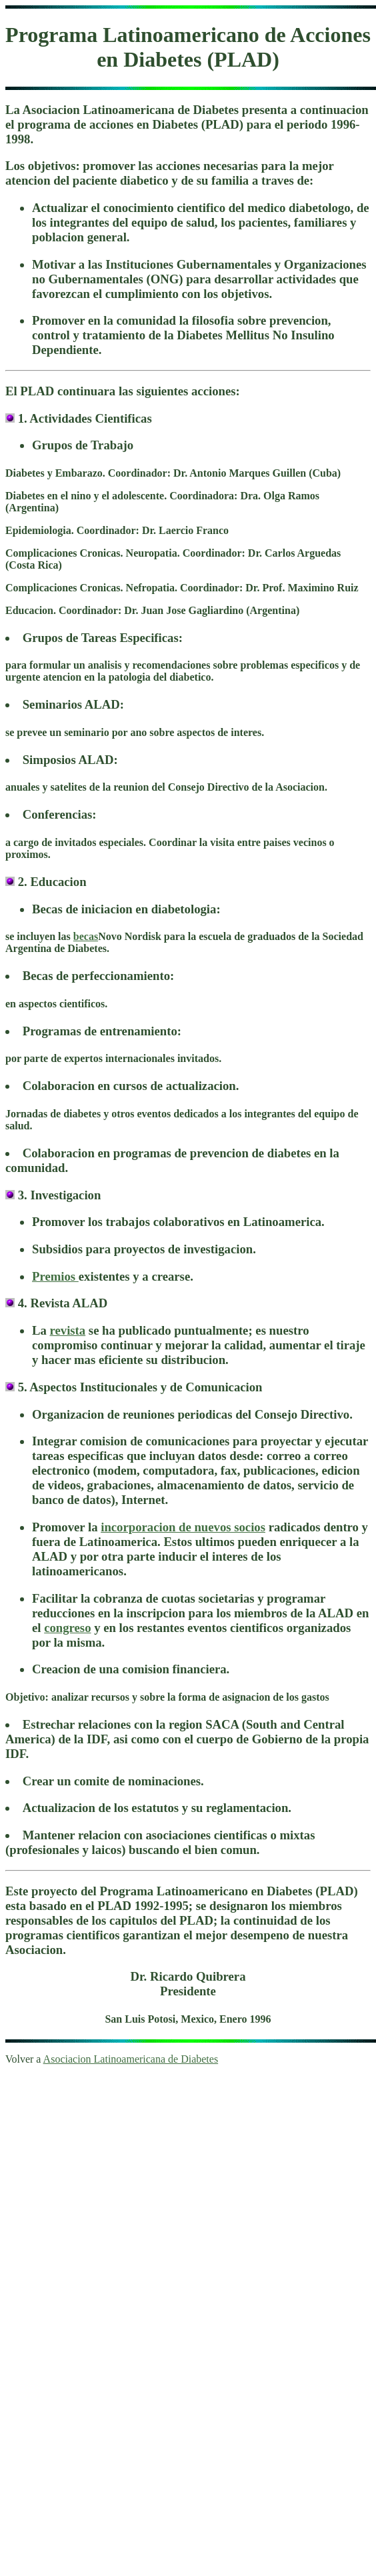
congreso (67, 1628)
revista (68, 1330)
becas (85, 936)
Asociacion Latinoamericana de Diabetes (131, 2059)
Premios (55, 1276)
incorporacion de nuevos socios (183, 1527)
